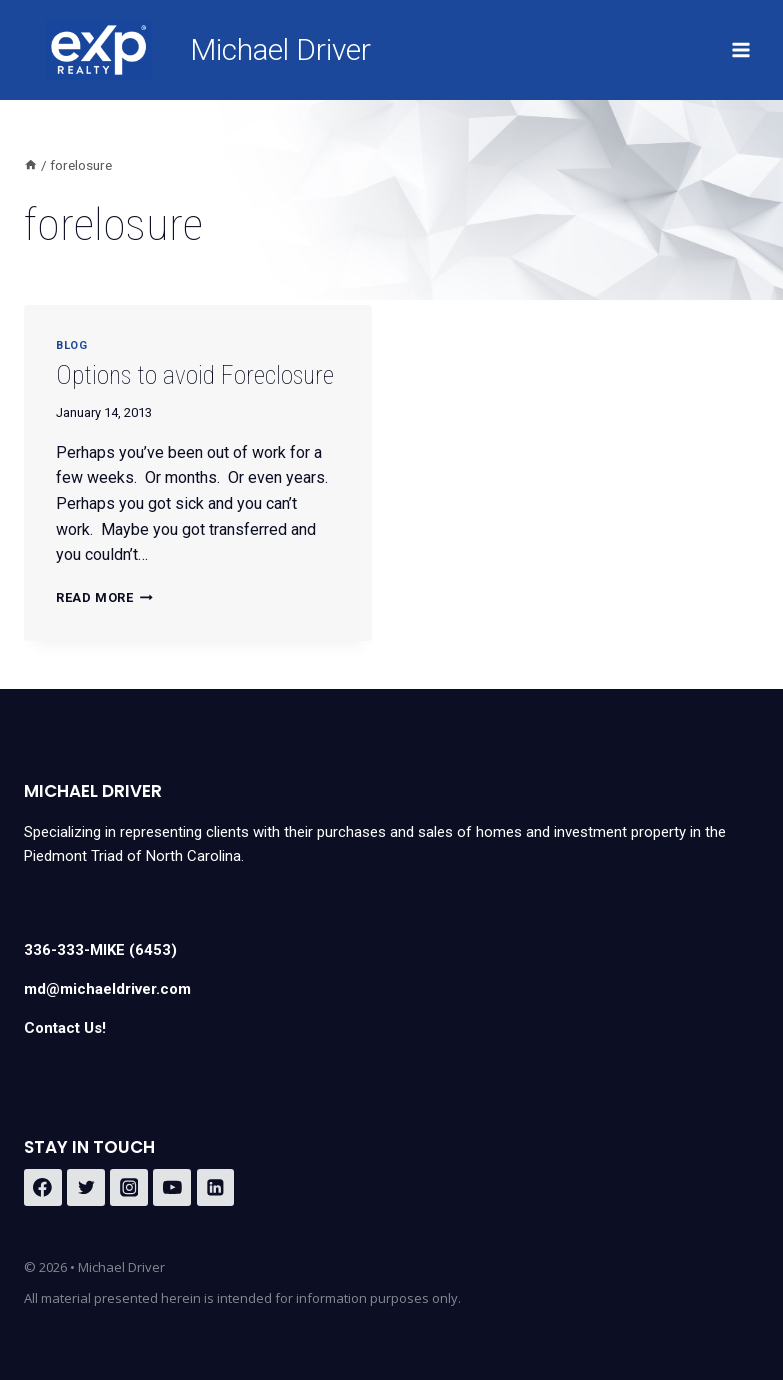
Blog (71, 345)
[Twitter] (86, 1188)
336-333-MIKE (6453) (100, 950)
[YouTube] (172, 1188)
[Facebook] (43, 1188)
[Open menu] (740, 49)
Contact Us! (65, 1028)
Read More (104, 597)
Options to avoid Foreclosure (195, 375)
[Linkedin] (216, 1188)
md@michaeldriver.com (107, 989)
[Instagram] (129, 1188)
